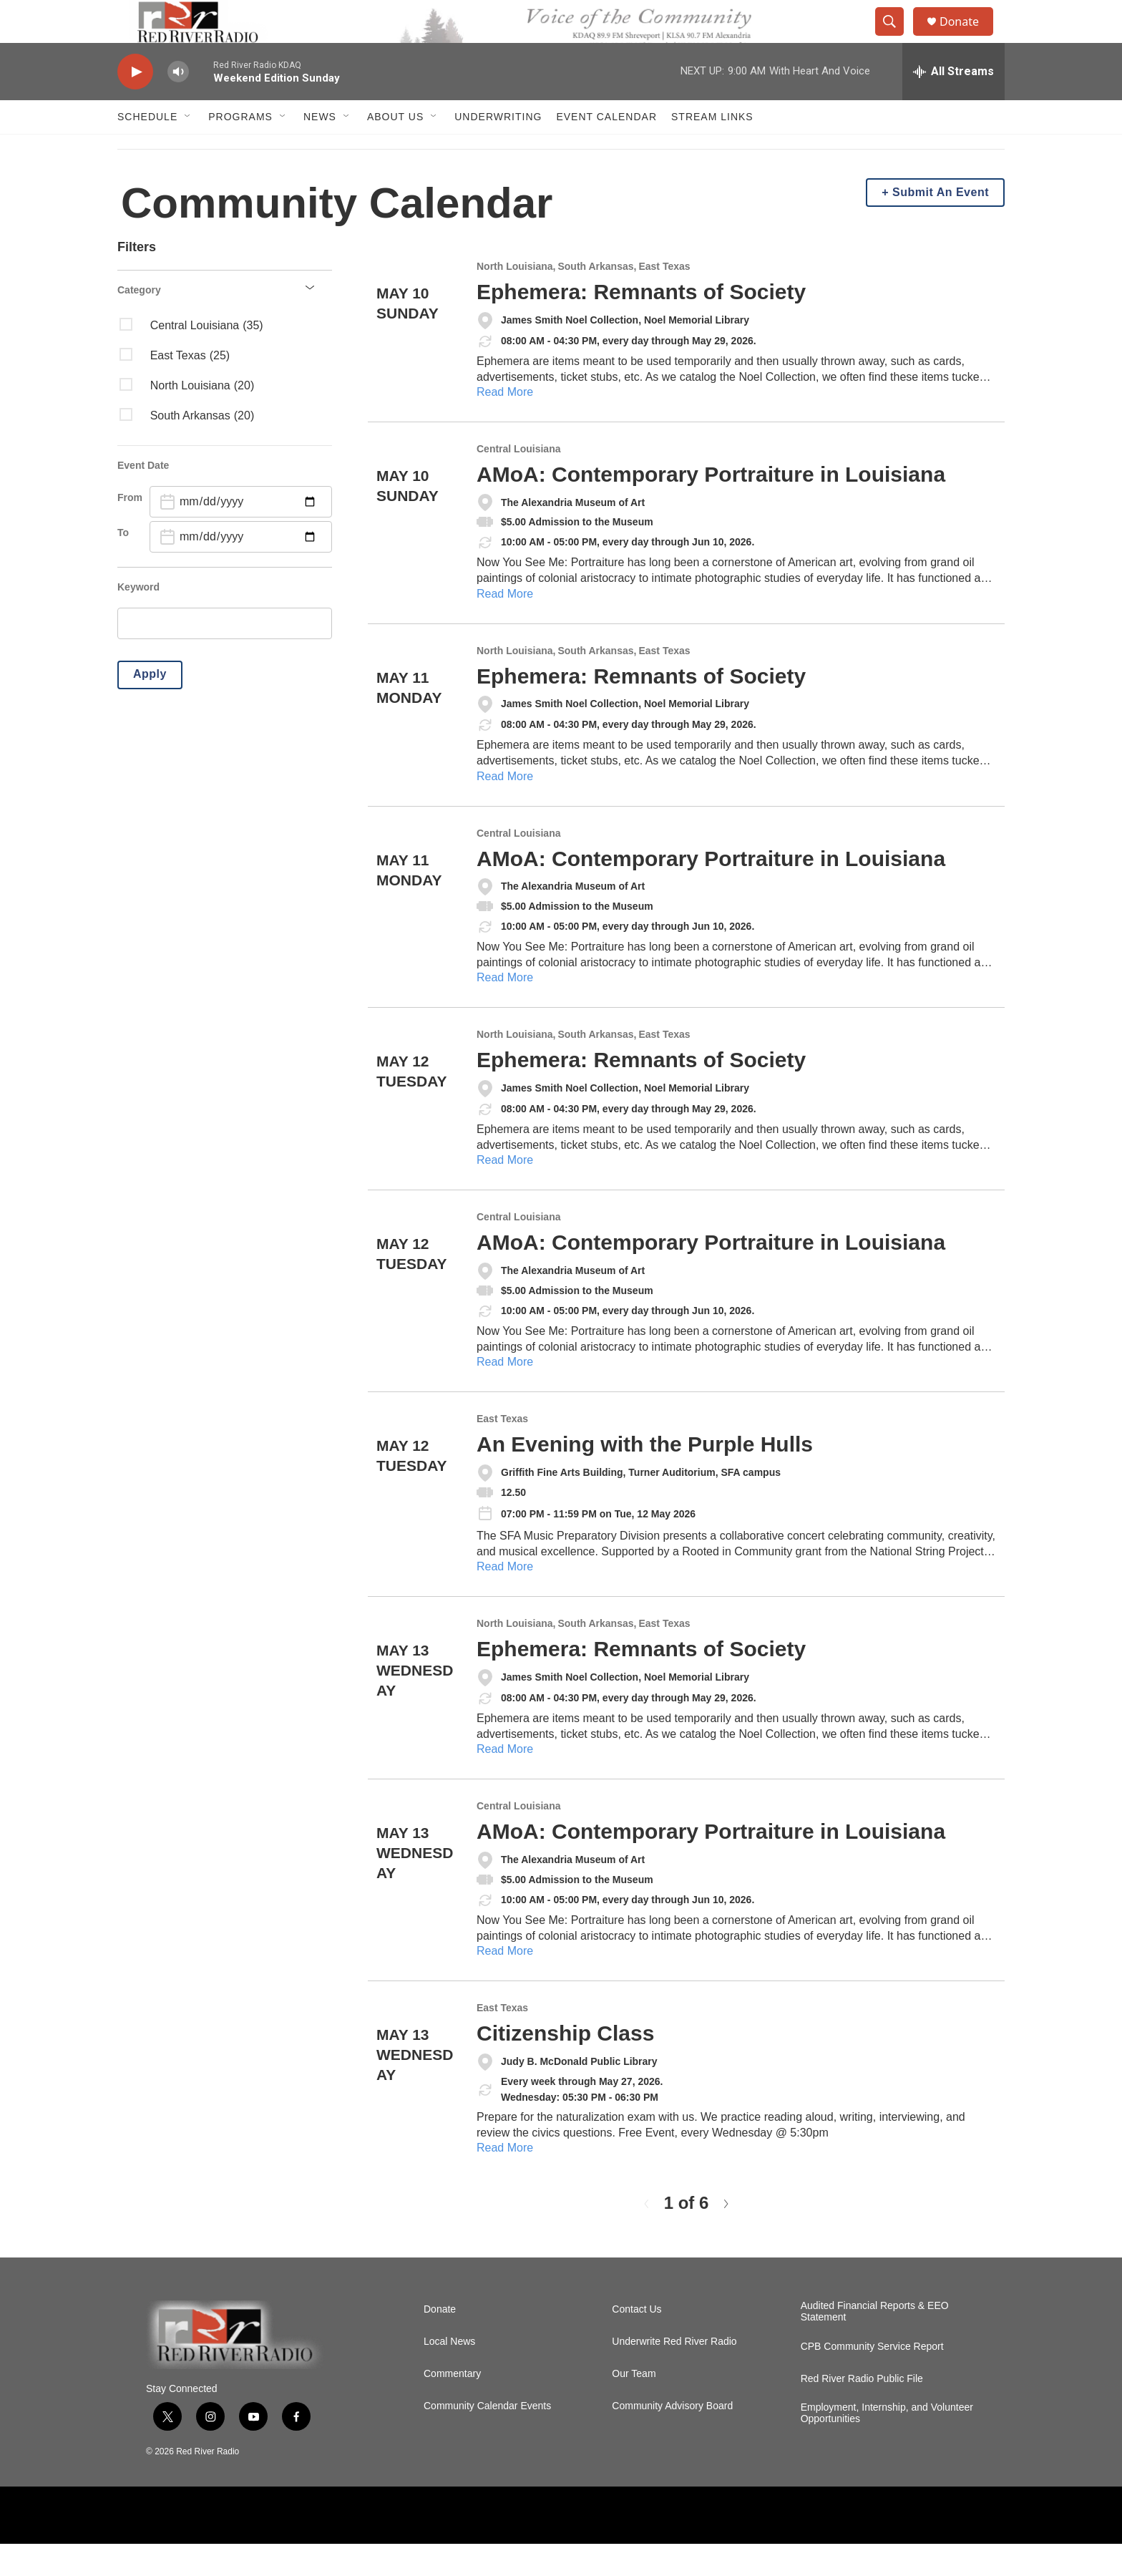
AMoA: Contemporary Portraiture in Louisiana (711, 506)
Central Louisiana (518, 481)
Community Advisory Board (672, 2438)
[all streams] (953, 103)
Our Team (633, 2406)
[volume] (178, 104)
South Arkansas (595, 298)
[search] (224, 655)
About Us (395, 149)
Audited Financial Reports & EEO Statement (875, 2344)
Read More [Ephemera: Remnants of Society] (505, 424)
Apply (150, 706)
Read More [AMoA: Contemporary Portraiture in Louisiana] (505, 626)
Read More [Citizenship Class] (505, 2180)
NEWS (319, 149)
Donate (968, 37)
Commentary (452, 2406)
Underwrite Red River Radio (674, 2373)
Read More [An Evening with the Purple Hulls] (505, 1599)
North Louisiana (515, 298)
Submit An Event (940, 224)
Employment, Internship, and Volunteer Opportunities (887, 2445)
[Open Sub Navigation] (188, 149)
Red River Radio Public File (862, 2411)
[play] (135, 104)
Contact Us (636, 2341)
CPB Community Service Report (872, 2378)
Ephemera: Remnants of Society (641, 324)
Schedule (147, 149)
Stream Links (712, 149)
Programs (240, 149)
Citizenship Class (565, 2065)
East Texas (664, 298)
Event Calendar (606, 149)
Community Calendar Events (487, 2438)
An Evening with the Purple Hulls (645, 1476)
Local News (449, 2373)
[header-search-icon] (896, 38)
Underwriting (498, 149)
